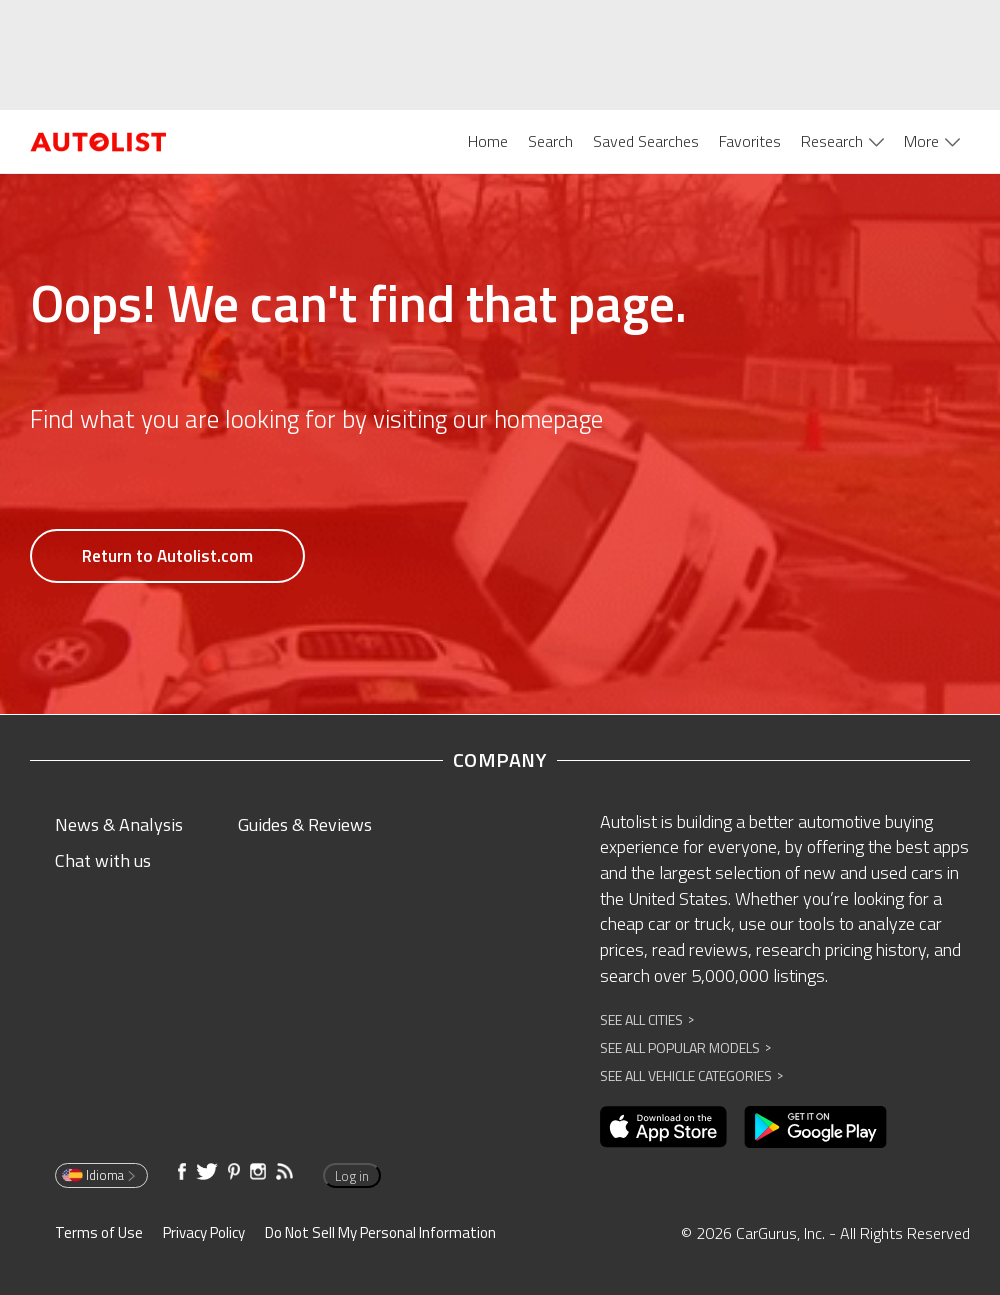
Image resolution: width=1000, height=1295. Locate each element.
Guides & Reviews (305, 824)
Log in (352, 1176)
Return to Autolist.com (167, 556)
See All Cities (647, 1019)
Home (488, 141)
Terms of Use (99, 1232)
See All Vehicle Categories (691, 1075)
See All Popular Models (685, 1047)
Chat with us (103, 860)
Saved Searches (646, 141)
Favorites (750, 141)
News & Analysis (119, 824)
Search (550, 141)
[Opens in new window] (663, 1127)
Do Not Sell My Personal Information (380, 1232)
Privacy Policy (204, 1232)
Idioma (100, 1175)
